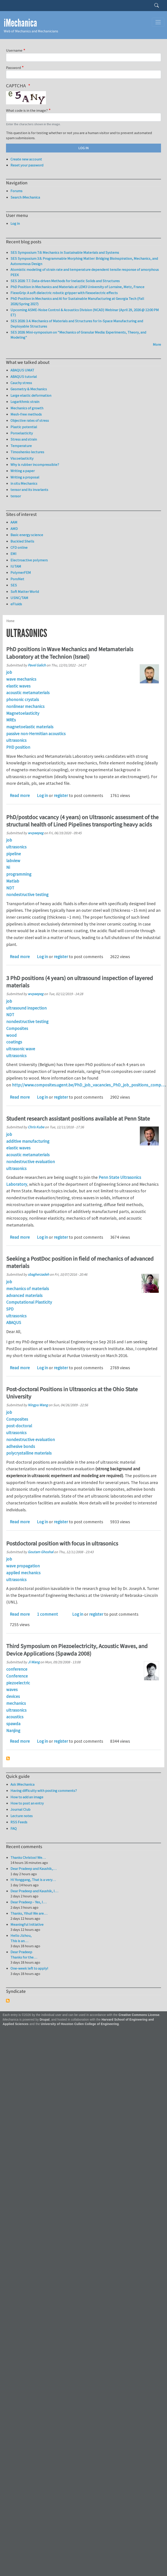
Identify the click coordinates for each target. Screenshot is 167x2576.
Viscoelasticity (22, 458)
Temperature (21, 445)
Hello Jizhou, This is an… (21, 1938)
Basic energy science (26, 534)
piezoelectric (18, 1682)
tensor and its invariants (29, 489)
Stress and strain (23, 439)
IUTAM (15, 566)
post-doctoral (19, 1425)
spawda (13, 1723)
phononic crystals (22, 699)
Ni (8, 867)
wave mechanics (21, 679)
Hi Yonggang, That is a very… (33, 1879)
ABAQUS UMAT (22, 370)
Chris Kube (36, 1127)
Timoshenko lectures (27, 451)
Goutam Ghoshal (40, 1552)
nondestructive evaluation (30, 1161)
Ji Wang (34, 1662)
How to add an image (26, 1797)
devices (13, 1696)
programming (18, 874)
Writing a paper (22, 470)
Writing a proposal (24, 477)
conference (16, 1669)
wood (11, 1035)
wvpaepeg (35, 833)
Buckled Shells (22, 541)
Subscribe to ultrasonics (8, 1758)
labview (13, 860)
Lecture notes (21, 1815)
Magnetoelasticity (22, 713)
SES (13, 585)
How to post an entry (27, 1803)
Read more (20, 795)
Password (13, 67)
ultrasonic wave (20, 1048)
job (9, 672)
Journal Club (20, 1809)
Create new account (26, 159)
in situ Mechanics (23, 483)
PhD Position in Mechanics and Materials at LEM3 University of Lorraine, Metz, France (77, 286)
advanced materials (24, 1295)
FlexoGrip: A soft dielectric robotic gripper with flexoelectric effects (64, 292)
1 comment (47, 1614)
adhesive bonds (20, 1446)
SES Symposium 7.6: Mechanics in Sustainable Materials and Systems (64, 252)
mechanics (16, 1703)
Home (10, 621)
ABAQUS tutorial (23, 376)
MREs (11, 720)
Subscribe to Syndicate (8, 2000)
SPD (10, 1309)
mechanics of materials (27, 1288)
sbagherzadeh (38, 1274)
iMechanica (20, 22)
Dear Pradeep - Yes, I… (28, 1902)
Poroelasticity (21, 433)
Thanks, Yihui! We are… (28, 1913)
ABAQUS (13, 1322)
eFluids (16, 604)
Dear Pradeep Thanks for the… (23, 1954)
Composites (17, 1028)
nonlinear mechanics (25, 706)
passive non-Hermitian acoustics (36, 733)
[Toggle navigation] (158, 22)
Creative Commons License (139, 2015)
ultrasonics (16, 740)
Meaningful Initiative (27, 1924)
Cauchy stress (21, 382)
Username (14, 50)
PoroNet (17, 578)
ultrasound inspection (26, 1008)
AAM (13, 522)
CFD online (19, 547)
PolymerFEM (20, 572)
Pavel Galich (37, 665)
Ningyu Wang (38, 1405)
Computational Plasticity (29, 1302)
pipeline (13, 853)
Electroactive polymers (29, 560)
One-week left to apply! (29, 1968)
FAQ (13, 1828)
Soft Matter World (24, 591)
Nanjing (13, 1730)
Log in (42, 795)
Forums (16, 190)
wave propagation (23, 1565)
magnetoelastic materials (29, 726)
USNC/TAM (19, 597)
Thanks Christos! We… (28, 1857)
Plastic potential (23, 426)
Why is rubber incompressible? (34, 464)
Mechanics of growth (26, 408)
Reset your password (26, 165)
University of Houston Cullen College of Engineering (80, 2024)
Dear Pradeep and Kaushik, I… (34, 1891)
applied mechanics (23, 1572)
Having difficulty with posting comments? (43, 1790)
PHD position (18, 747)
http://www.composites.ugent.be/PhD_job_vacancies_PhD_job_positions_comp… (88, 1085)
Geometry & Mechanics (28, 389)
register (61, 795)
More (157, 344)
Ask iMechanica (22, 1784)
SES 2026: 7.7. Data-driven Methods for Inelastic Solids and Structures (65, 280)
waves (12, 1689)
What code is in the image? (27, 110)
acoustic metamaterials (28, 692)
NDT (10, 888)
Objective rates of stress (29, 420)
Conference (17, 1676)
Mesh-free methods (26, 414)
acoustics (14, 1716)
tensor (15, 496)
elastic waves (18, 686)
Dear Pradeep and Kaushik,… (33, 1868)
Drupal (45, 2019)
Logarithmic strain (24, 401)
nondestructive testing (27, 894)
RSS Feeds (18, 1822)
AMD (14, 528)
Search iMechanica (25, 197)
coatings (14, 1042)
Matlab (12, 881)
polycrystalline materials (29, 1453)
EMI (13, 553)
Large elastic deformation (30, 395)
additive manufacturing (27, 1141)
